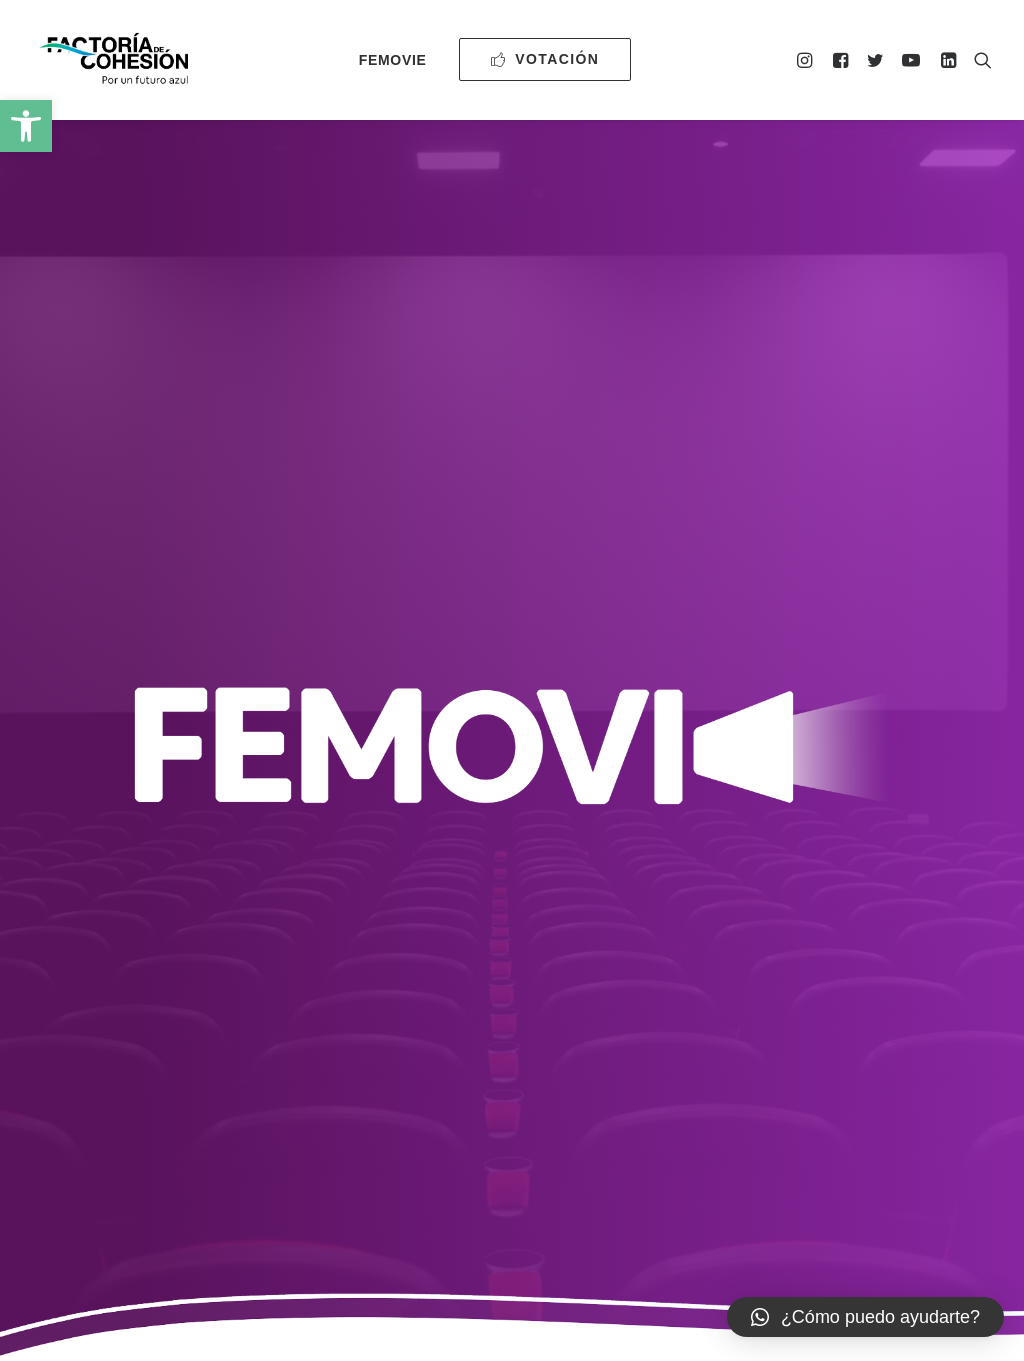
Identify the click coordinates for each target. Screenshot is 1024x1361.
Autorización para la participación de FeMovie (761, 795)
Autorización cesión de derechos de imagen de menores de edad (764, 944)
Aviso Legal (524, 1200)
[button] (26, 126)
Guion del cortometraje (263, 923)
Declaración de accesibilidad (834, 1200)
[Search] (978, 59)
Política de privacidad (653, 1200)
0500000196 (403, 1200)
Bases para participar (263, 785)
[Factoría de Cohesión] (114, 59)
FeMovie (393, 60)
